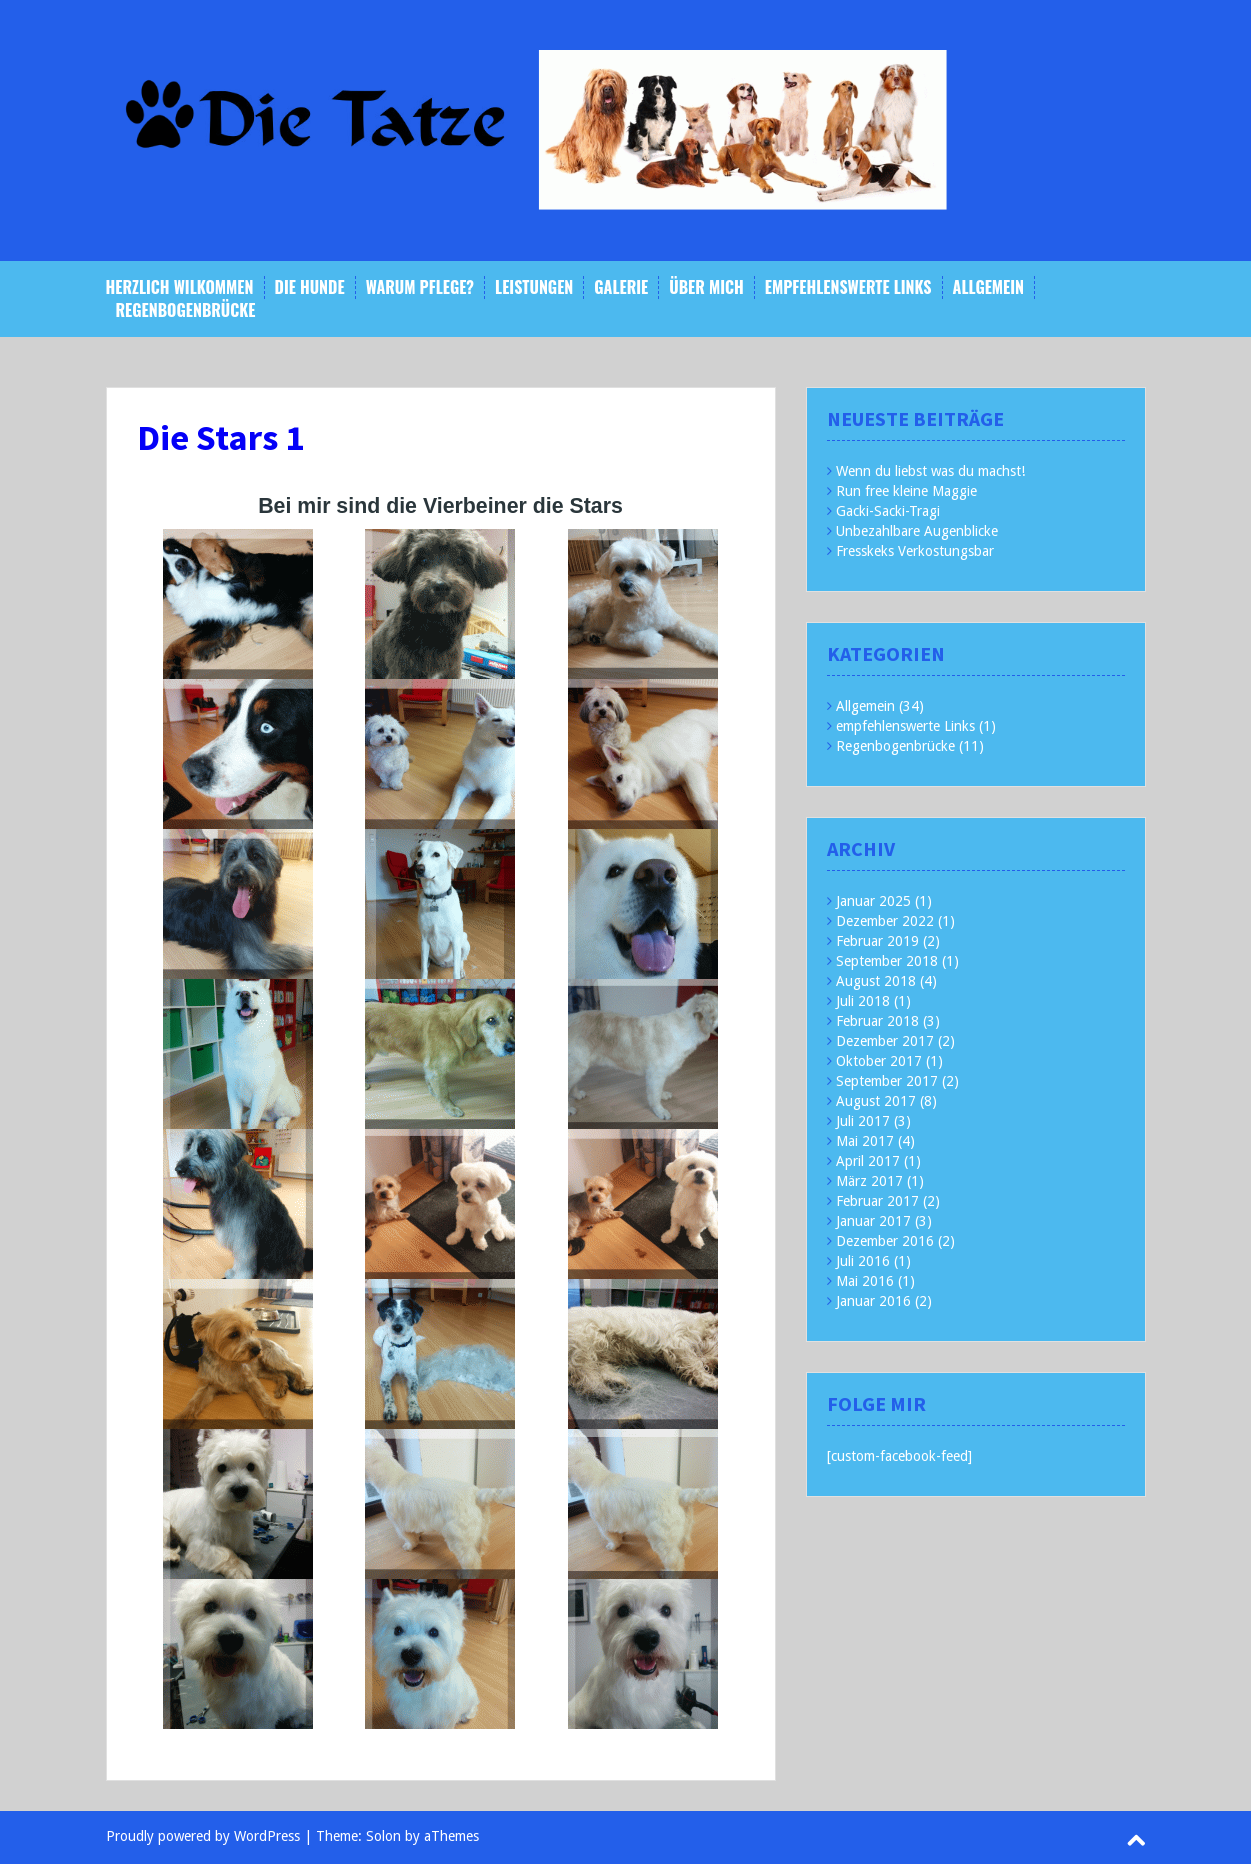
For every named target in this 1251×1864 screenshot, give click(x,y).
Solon (383, 1836)
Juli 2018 (863, 1001)
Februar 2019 (877, 941)
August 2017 (876, 1101)
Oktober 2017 (879, 1061)
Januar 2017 (873, 1221)
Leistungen (534, 287)
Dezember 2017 (885, 1041)
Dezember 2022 (885, 921)
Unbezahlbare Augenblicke (917, 531)
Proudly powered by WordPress (203, 1836)
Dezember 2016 (885, 1241)
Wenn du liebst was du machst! (930, 471)
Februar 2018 (877, 1021)
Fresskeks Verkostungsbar (915, 551)
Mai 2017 (865, 1141)
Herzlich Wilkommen (180, 287)
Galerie (621, 287)
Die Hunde (310, 287)
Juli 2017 (863, 1121)
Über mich (706, 287)
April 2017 (868, 1161)
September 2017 (887, 1081)
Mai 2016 (865, 1281)
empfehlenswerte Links (848, 287)
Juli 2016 (863, 1261)
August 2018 (876, 981)
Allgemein (988, 287)
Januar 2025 (873, 901)
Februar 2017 (877, 1201)
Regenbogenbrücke (186, 310)
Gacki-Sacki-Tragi (888, 511)
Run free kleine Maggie (906, 491)
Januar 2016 (873, 1301)
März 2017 (869, 1181)
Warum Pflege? (420, 287)
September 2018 (887, 961)
